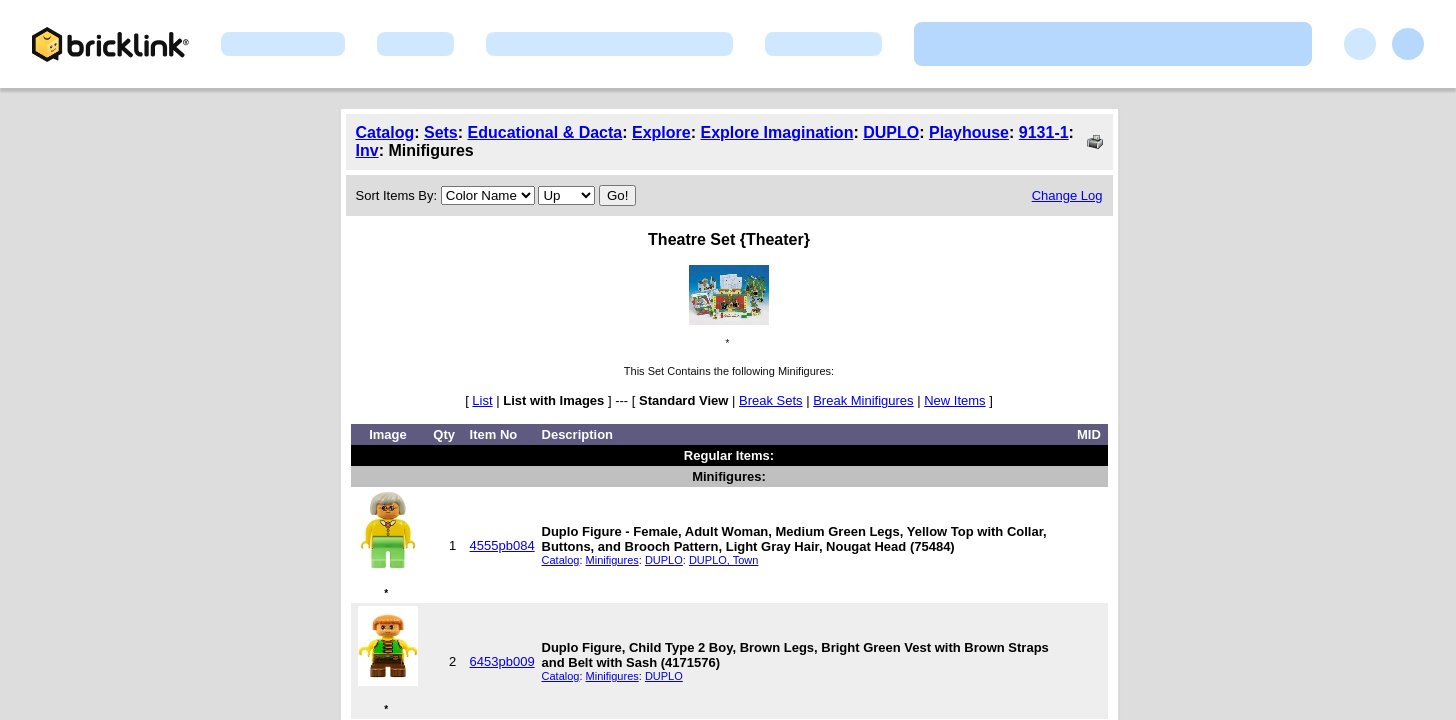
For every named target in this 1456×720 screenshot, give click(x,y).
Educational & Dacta (545, 132)
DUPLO (891, 132)
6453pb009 (502, 661)
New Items (954, 400)
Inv (367, 150)
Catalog (385, 132)
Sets (441, 132)
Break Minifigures (863, 400)
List (482, 400)
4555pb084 (502, 545)
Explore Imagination (776, 132)
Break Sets (771, 400)
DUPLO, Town (724, 560)
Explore (661, 132)
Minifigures (612, 560)
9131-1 (1044, 132)
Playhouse (969, 132)
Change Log (1067, 195)
